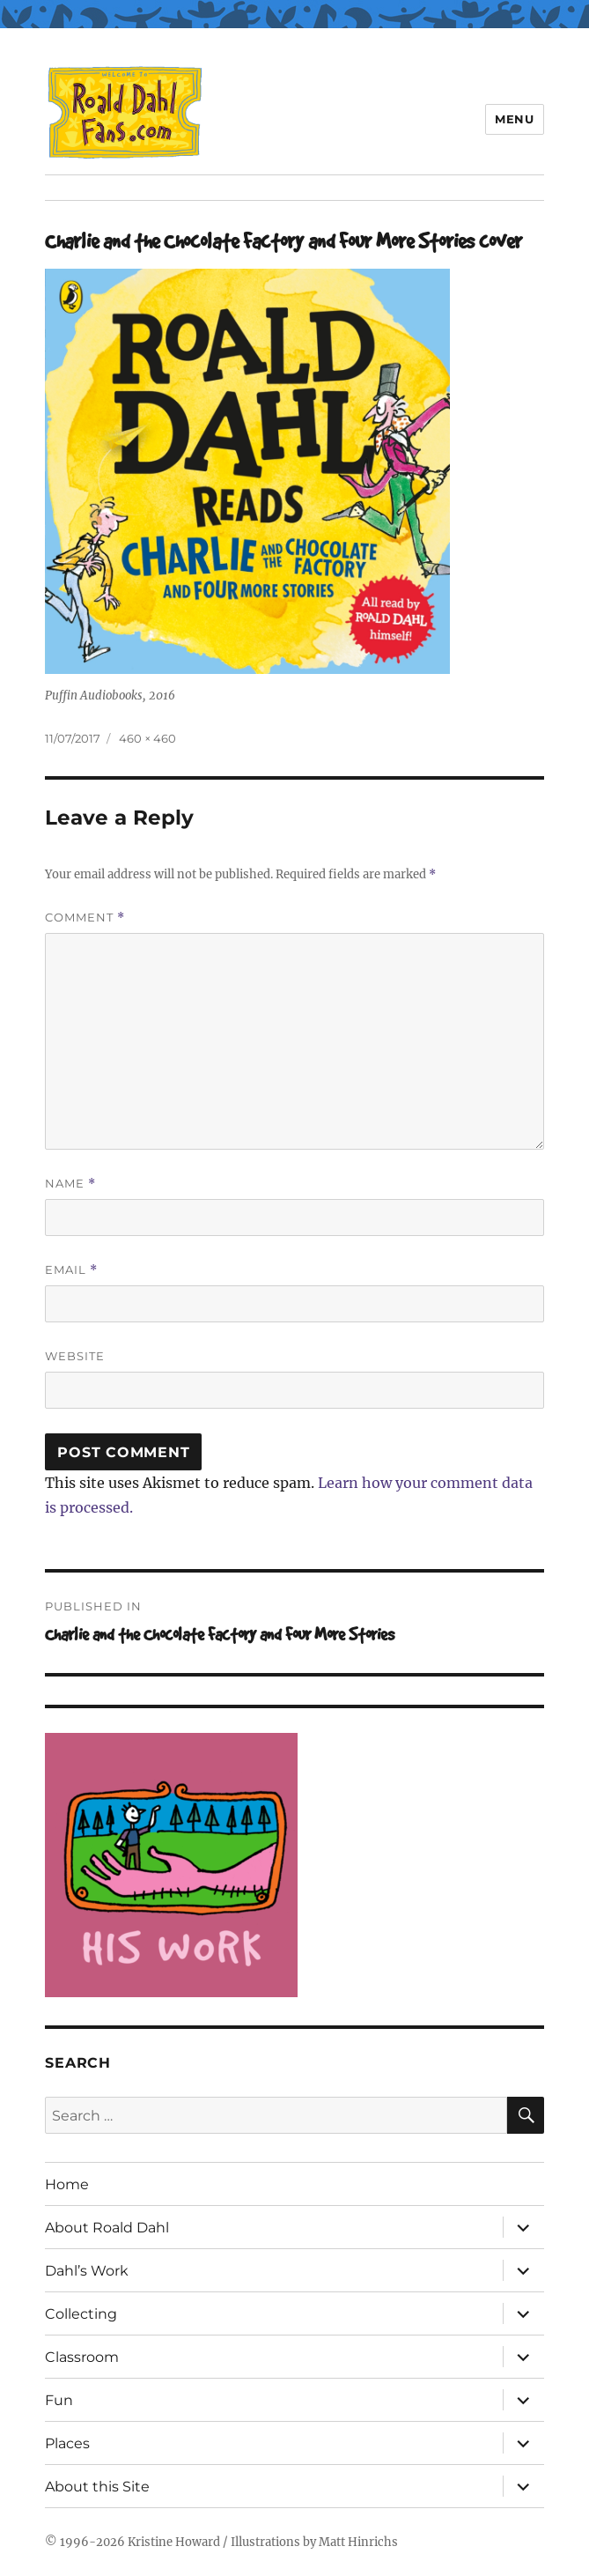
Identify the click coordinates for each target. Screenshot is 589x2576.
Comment (85, 917)
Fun (59, 2400)
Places (67, 2443)
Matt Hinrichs (358, 2542)
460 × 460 (147, 738)
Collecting (81, 2314)
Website (75, 1356)
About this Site (97, 2486)
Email (71, 1269)
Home (67, 2184)
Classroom (82, 2357)
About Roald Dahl (107, 2227)
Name (70, 1183)
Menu (514, 119)
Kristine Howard (174, 2542)
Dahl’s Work (87, 2270)
